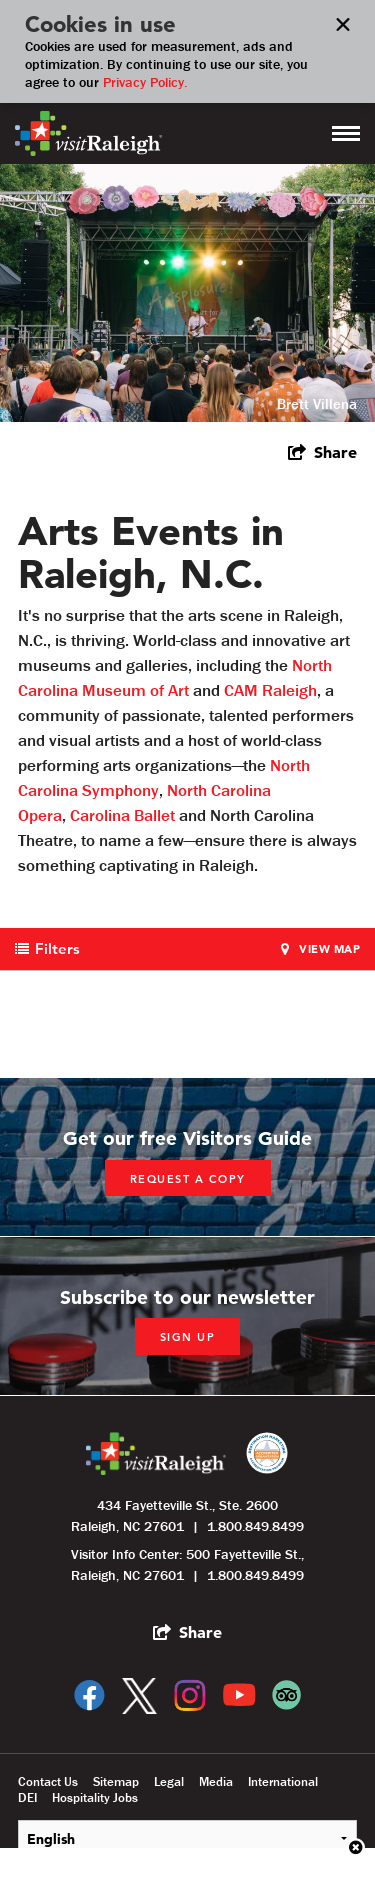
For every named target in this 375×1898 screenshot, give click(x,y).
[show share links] (322, 452)
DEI (27, 1798)
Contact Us (48, 1782)
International (283, 1782)
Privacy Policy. (145, 82)
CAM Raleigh (270, 690)
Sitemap (116, 1782)
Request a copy (188, 1179)
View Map (329, 949)
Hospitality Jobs (95, 1798)
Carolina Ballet (122, 815)
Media (216, 1782)
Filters (57, 948)
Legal (169, 1782)
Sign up (188, 1337)
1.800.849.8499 (255, 1526)
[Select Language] (187, 1838)
